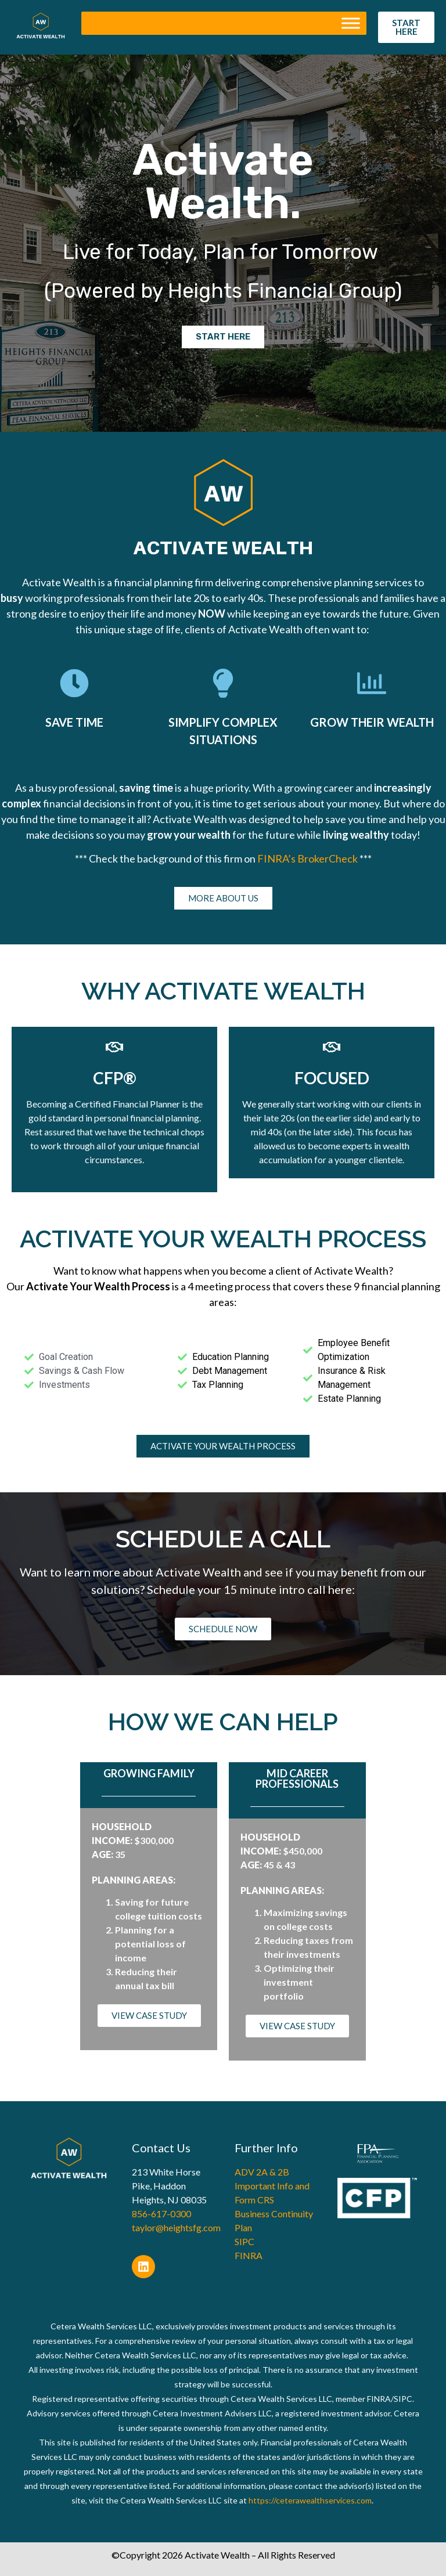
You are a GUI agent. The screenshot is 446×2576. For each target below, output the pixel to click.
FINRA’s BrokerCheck (308, 858)
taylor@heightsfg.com (176, 2227)
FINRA (248, 2255)
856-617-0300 (161, 2213)
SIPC (244, 2241)
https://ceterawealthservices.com (310, 2500)
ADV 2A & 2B (262, 2171)
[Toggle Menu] (351, 23)
